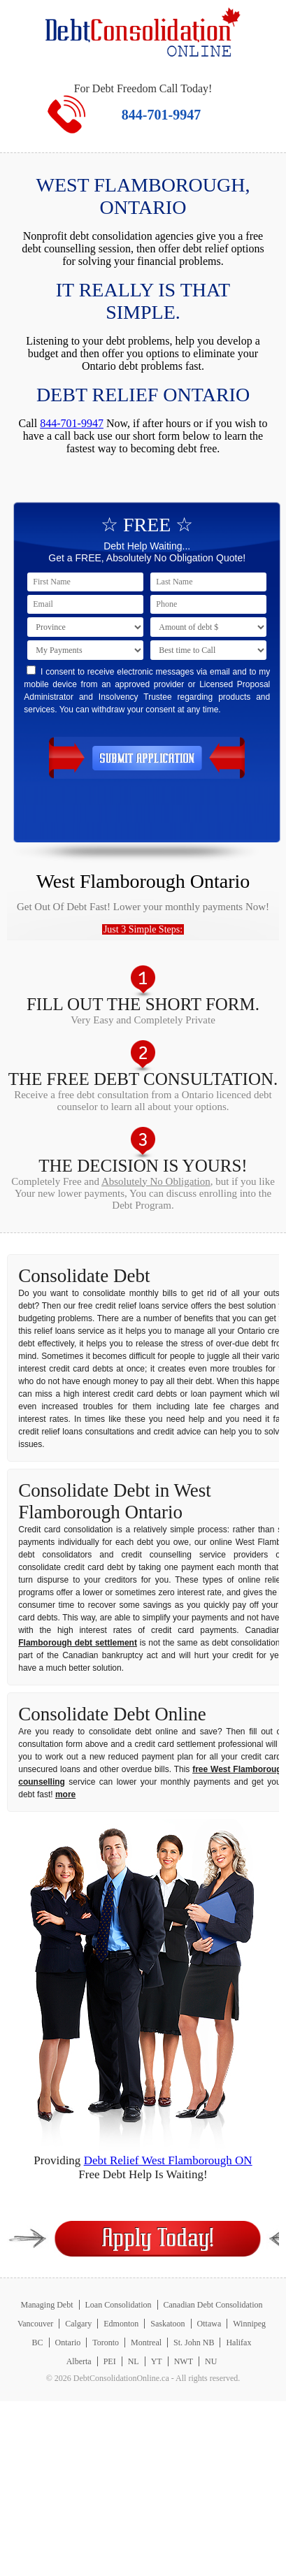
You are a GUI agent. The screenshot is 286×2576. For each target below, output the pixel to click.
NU (211, 2361)
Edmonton (120, 2324)
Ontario (68, 2342)
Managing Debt (47, 2305)
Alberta (79, 2361)
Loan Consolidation (118, 2305)
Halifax (238, 2342)
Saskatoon (167, 2324)
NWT (183, 2361)
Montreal (146, 2342)
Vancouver (35, 2324)
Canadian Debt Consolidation (213, 2305)
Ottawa (209, 2324)
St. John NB (193, 2342)
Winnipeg (249, 2324)
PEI (109, 2361)
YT (156, 2361)
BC (37, 2342)
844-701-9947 (161, 114)
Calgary (78, 2324)
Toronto (105, 2342)
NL (133, 2361)
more (65, 1794)
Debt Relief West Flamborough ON (168, 2160)
